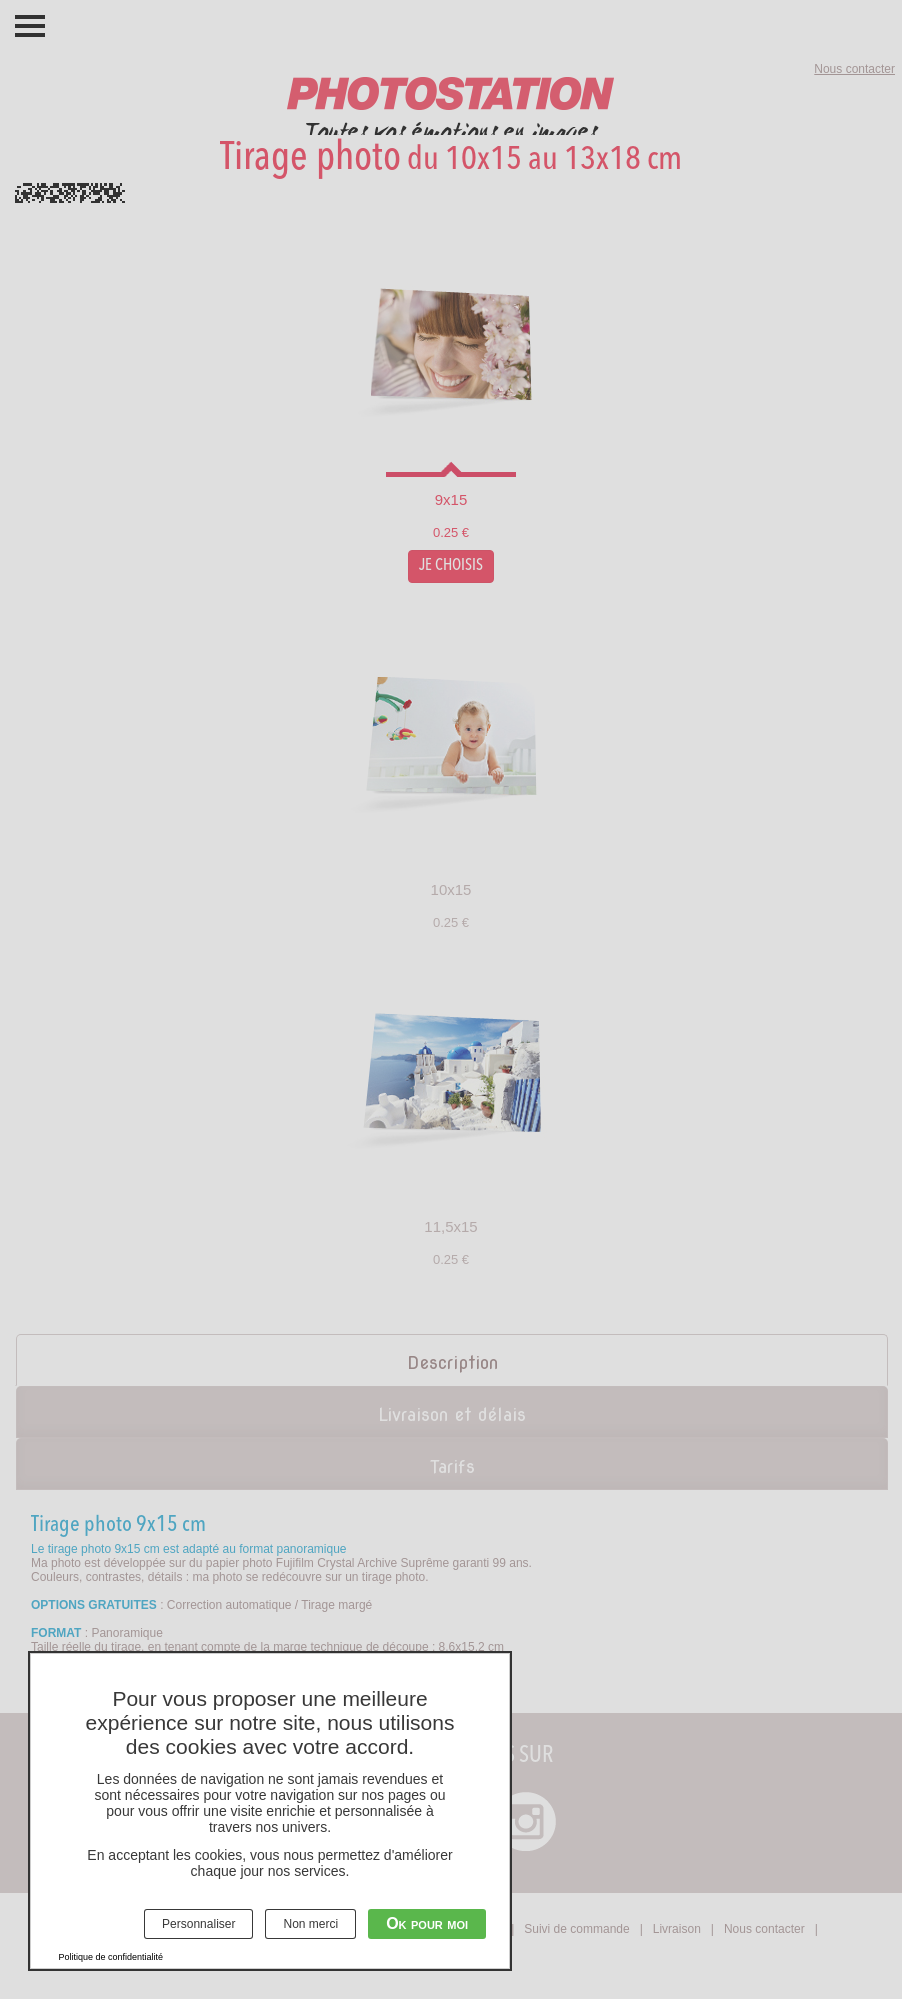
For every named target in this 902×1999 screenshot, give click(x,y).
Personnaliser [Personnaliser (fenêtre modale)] (198, 1924)
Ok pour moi (427, 1923)
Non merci (310, 1924)
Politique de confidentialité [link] (111, 1957)
